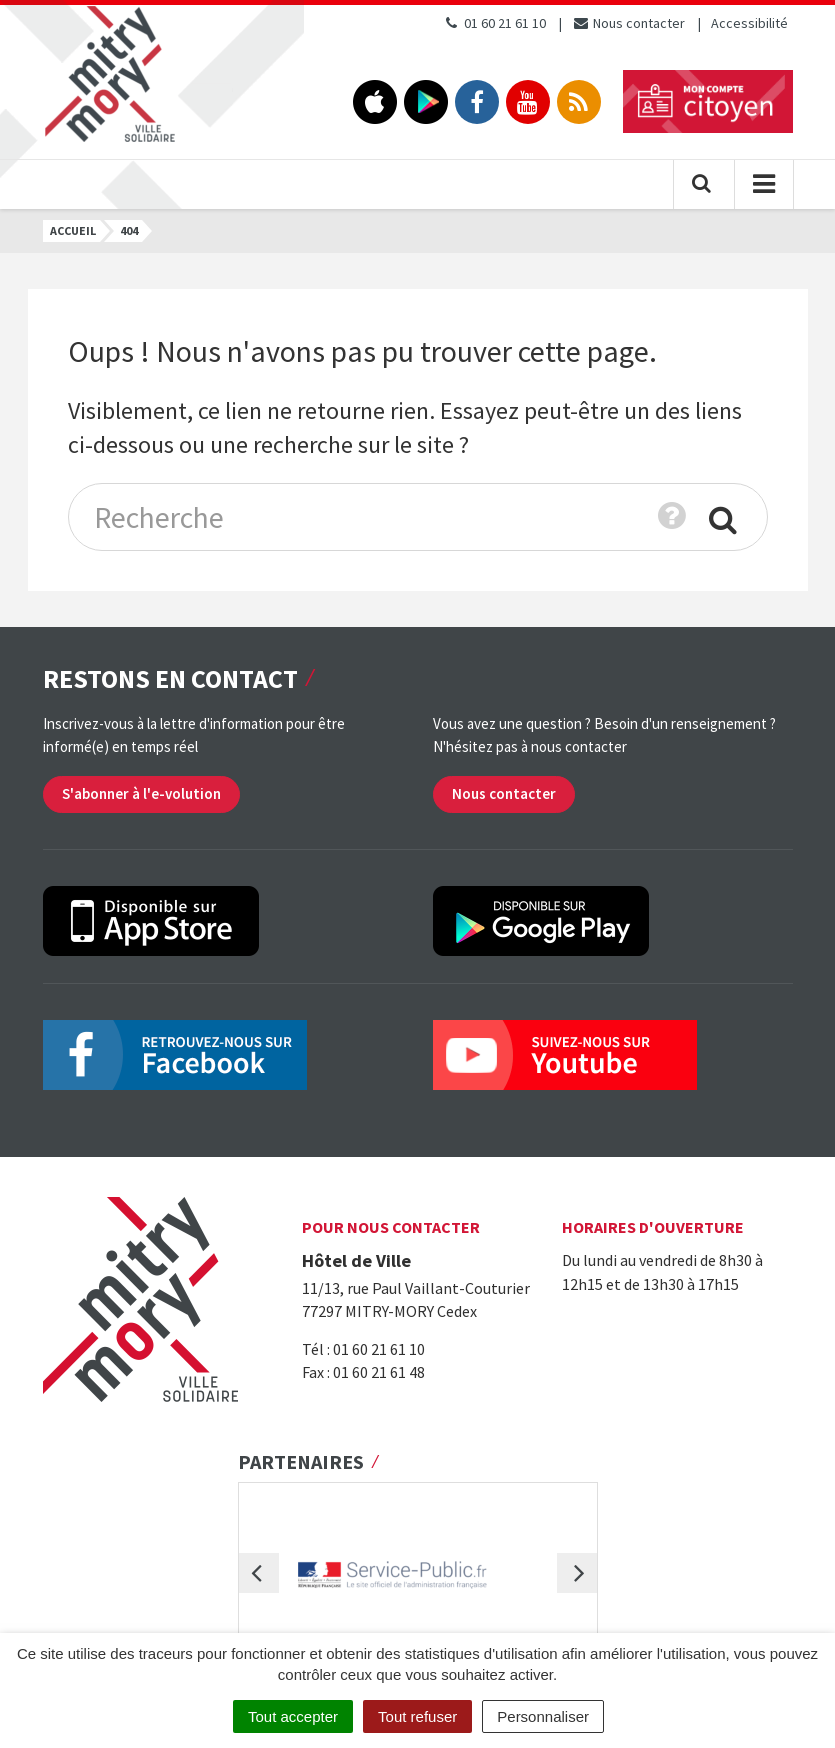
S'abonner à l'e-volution (141, 793)
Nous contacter (628, 23)
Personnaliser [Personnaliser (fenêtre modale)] (543, 1716)
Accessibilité (749, 23)
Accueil (73, 230)
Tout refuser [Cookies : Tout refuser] (417, 1716)
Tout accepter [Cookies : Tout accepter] (293, 1716)
